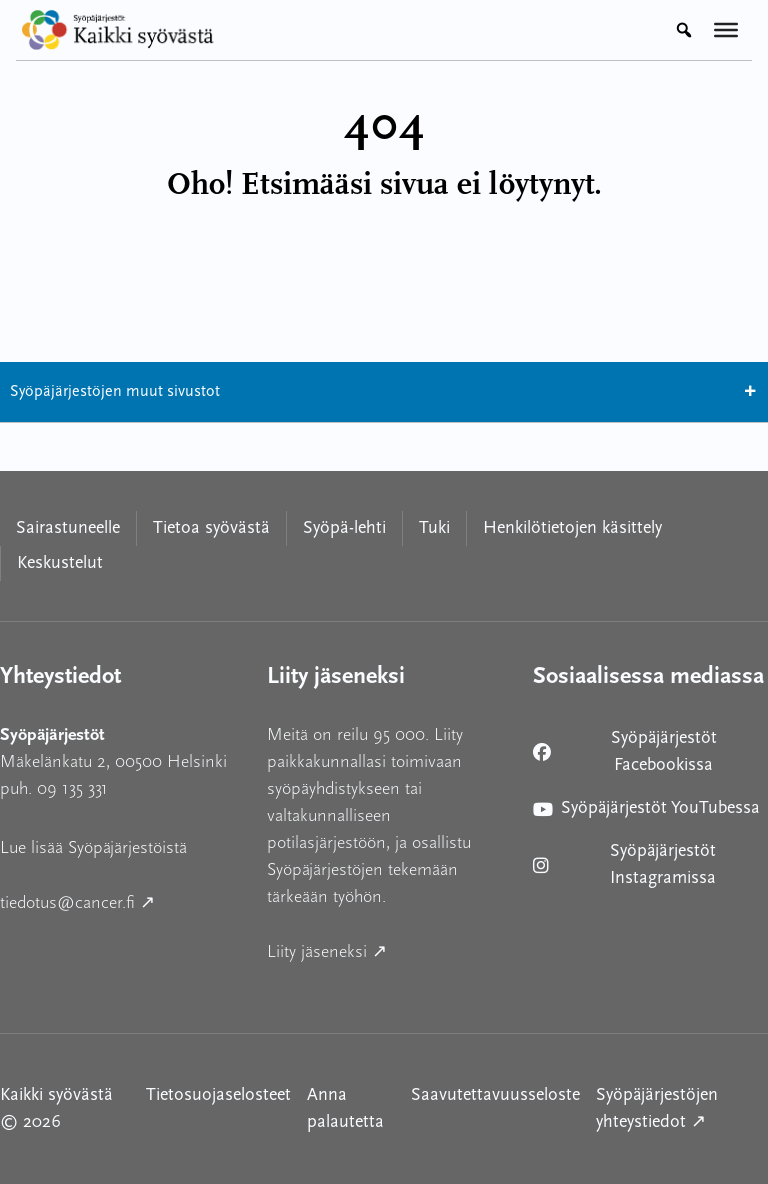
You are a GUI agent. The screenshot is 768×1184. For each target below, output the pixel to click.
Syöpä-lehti (344, 528)
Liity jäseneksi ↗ (384, 949)
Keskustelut (60, 563)
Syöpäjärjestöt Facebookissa (629, 752)
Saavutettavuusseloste (495, 1095)
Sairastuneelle (68, 528)
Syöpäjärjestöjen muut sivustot (384, 392)
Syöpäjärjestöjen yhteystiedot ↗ (682, 1109)
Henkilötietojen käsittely (572, 528)
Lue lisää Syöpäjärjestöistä (93, 847)
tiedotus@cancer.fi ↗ (117, 900)
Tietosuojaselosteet (218, 1095)
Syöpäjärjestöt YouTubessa (646, 812)
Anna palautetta (345, 1109)
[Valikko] (726, 30)
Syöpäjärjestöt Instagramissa (629, 865)
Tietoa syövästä (211, 528)
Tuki (434, 528)
